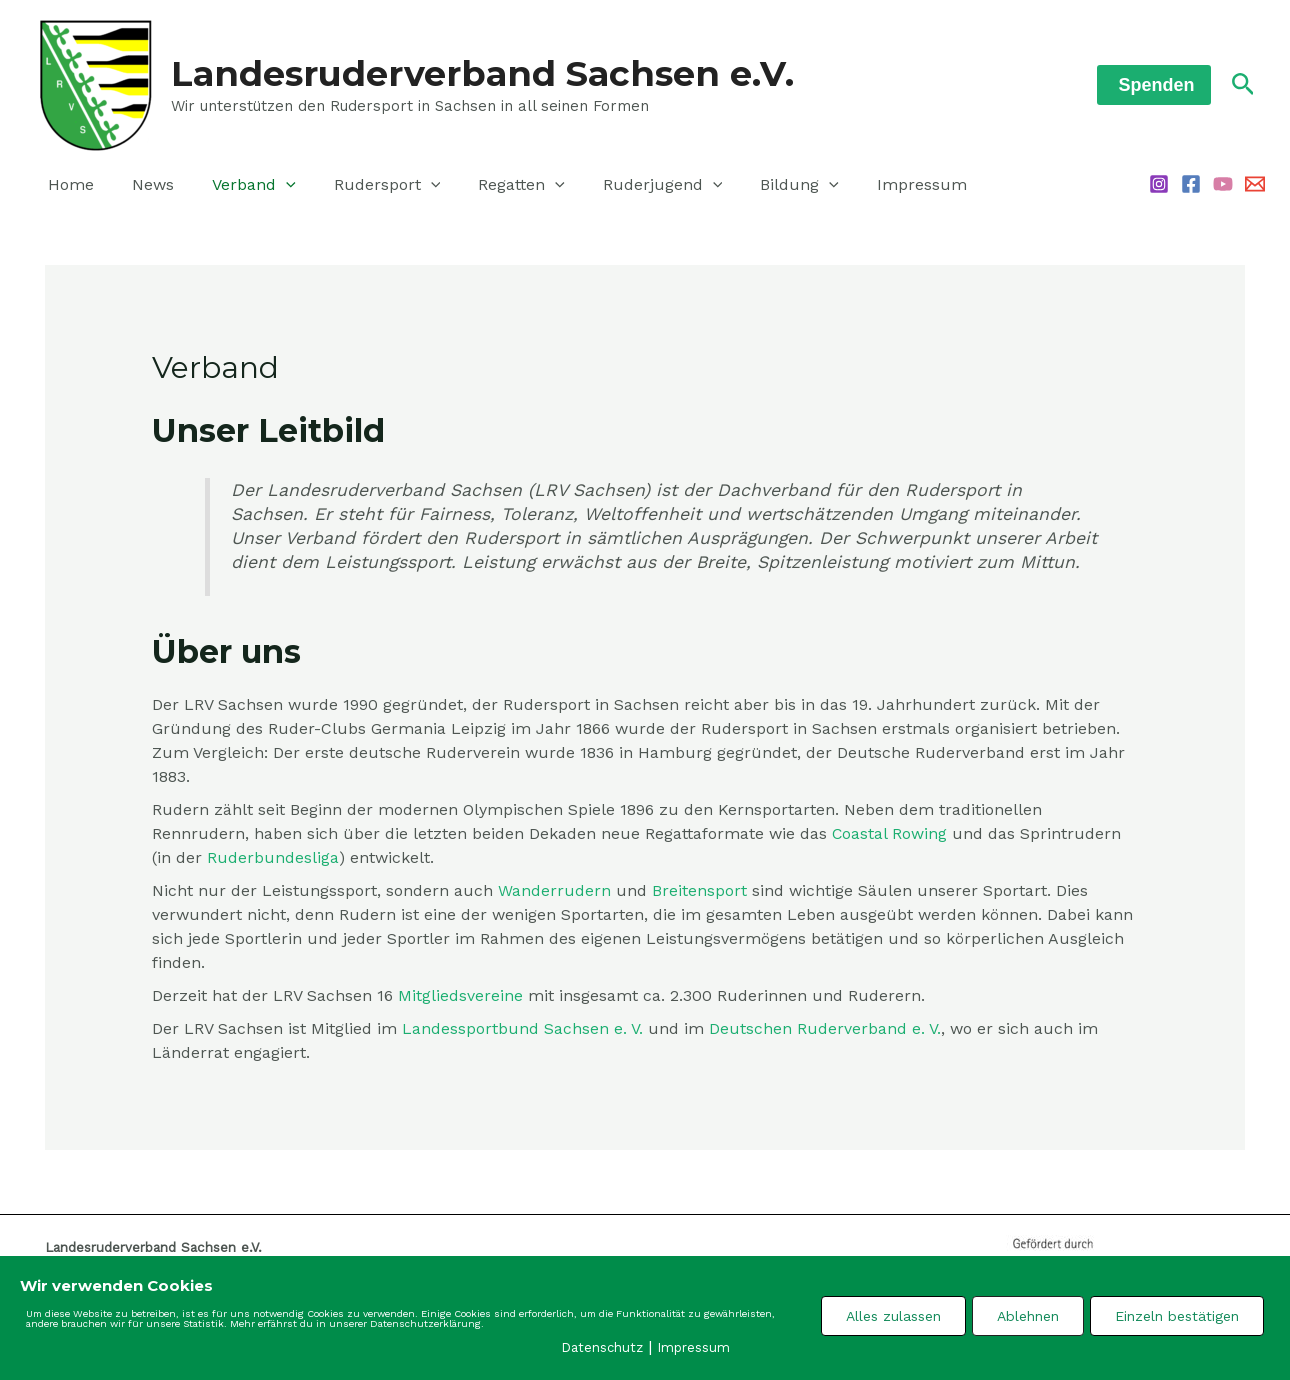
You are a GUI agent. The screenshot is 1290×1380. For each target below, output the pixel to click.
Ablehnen (1028, 1315)
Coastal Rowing (890, 833)
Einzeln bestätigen (1177, 1315)
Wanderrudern (554, 890)
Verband (239, 185)
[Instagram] (1159, 184)
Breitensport (699, 890)
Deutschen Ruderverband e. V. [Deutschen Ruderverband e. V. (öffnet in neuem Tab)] (825, 1028)
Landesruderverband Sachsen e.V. (482, 73)
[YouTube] (1223, 184)
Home (68, 184)
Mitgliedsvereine (460, 995)
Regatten (494, 185)
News (144, 184)
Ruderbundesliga (273, 857)
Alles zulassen (893, 1315)
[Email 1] (1255, 184)
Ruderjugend (630, 185)
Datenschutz (602, 1347)
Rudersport (366, 185)
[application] (271, 185)
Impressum (877, 184)
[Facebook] (1191, 184)
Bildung (760, 185)
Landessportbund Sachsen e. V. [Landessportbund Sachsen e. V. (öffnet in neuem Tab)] (522, 1028)
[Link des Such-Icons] (1243, 85)
